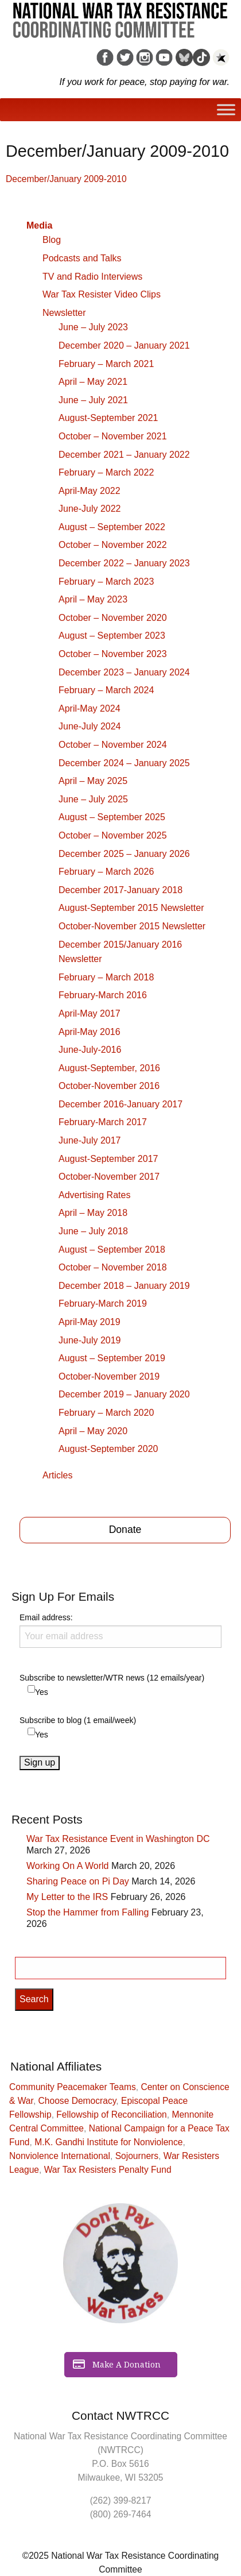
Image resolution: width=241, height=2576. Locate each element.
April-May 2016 (89, 1032)
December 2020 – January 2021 (124, 345)
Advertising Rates (94, 1195)
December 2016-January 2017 (120, 1104)
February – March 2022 (106, 472)
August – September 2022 (112, 527)
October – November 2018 (113, 1267)
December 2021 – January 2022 (124, 454)
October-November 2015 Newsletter (132, 926)
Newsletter (64, 313)
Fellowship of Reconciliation (111, 2114)
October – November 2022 (113, 545)
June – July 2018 (93, 1231)
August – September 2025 (112, 817)
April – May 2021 (93, 382)
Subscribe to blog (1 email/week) (78, 1720)
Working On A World (67, 1866)
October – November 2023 (113, 654)
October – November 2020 (113, 618)
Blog (51, 240)
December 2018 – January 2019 (124, 1286)
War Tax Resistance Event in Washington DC (118, 1839)
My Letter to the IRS (67, 1897)
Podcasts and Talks (82, 258)
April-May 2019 (89, 1322)
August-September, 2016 (109, 1068)
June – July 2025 (93, 799)
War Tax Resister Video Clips (101, 294)
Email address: (120, 1630)
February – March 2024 (106, 690)
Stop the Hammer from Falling (87, 1912)
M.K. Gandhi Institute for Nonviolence (108, 2142)
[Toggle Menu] (226, 110)
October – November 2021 (113, 436)
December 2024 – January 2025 (124, 763)
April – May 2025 (93, 781)
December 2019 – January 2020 (124, 1394)
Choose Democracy (77, 2101)
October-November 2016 (109, 1086)
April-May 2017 (89, 1013)
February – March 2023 (106, 581)
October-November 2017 (109, 1176)
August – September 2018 (112, 1249)
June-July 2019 (90, 1340)
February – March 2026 (106, 871)
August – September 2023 (112, 635)
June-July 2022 (90, 508)
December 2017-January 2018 (120, 890)
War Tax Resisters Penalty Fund (108, 2170)
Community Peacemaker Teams (72, 2087)
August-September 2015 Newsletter (131, 908)
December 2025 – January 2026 (124, 854)
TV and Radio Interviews (92, 276)
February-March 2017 (103, 1122)
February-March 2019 (103, 1303)
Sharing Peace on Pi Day (77, 1881)
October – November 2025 (113, 835)
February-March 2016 (103, 995)
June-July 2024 (90, 726)
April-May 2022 (89, 491)
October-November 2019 (109, 1376)
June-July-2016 (90, 1050)
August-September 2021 (108, 418)
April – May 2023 (93, 599)
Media (39, 225)
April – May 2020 (93, 1431)
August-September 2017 (108, 1159)
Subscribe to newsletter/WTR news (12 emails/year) (112, 1677)
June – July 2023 (93, 327)
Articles (57, 1475)
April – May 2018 (93, 1213)
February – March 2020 (106, 1413)
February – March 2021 (106, 364)
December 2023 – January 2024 (124, 672)
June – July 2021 (93, 400)
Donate (125, 1529)
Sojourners (136, 2156)
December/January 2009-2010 (66, 179)
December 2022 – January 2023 (124, 563)
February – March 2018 (106, 977)
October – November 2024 (113, 745)
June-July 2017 (90, 1140)
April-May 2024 (89, 708)
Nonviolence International (59, 2156)
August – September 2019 (112, 1358)
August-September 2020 (108, 1449)
